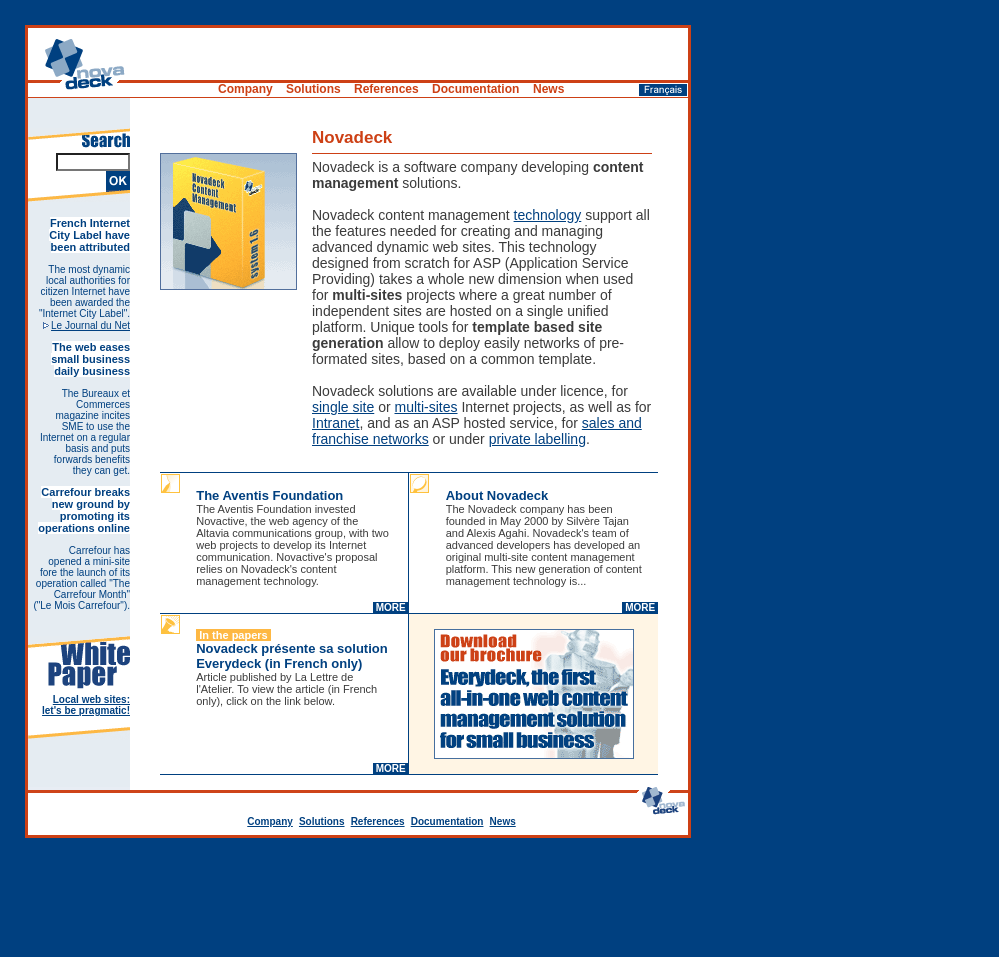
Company (270, 821)
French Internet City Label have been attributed (89, 235)
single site (343, 407)
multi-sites (426, 407)
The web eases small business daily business (90, 359)
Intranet (335, 423)
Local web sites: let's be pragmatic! (86, 705)
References (378, 821)
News (503, 821)
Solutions (322, 821)
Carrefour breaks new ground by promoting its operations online (84, 510)
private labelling (537, 439)
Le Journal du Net (90, 325)
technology (548, 215)
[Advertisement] (500, 902)
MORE (391, 607)
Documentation (447, 821)
